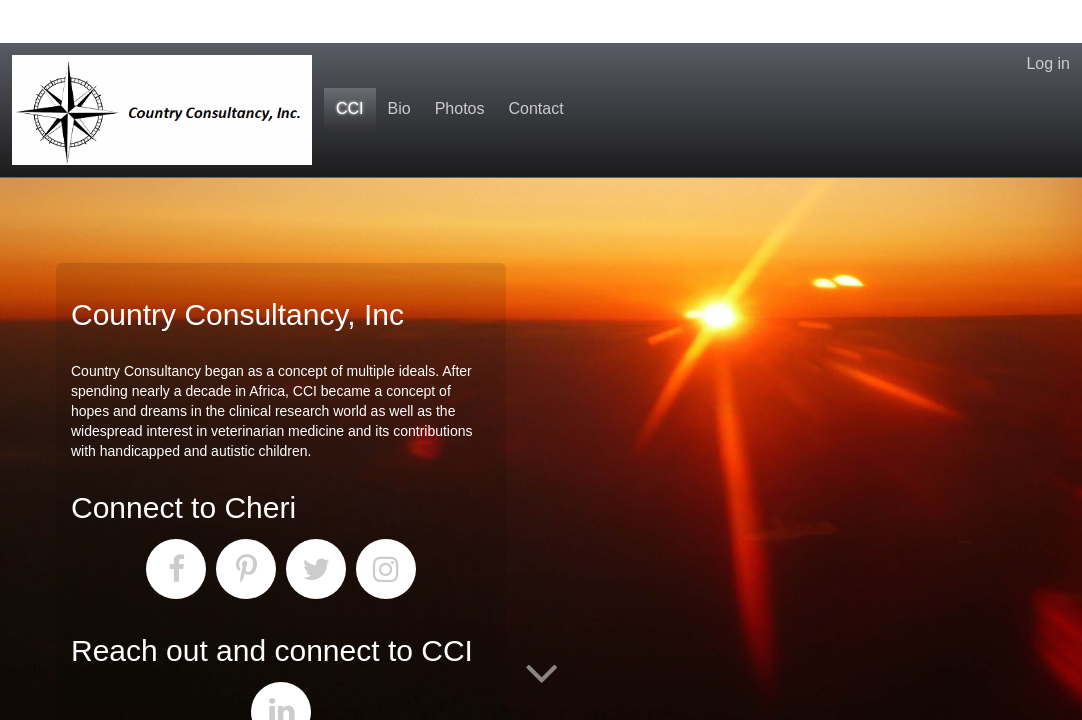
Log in (1048, 20)
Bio (399, 65)
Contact (536, 65)
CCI (350, 65)
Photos (460, 65)
